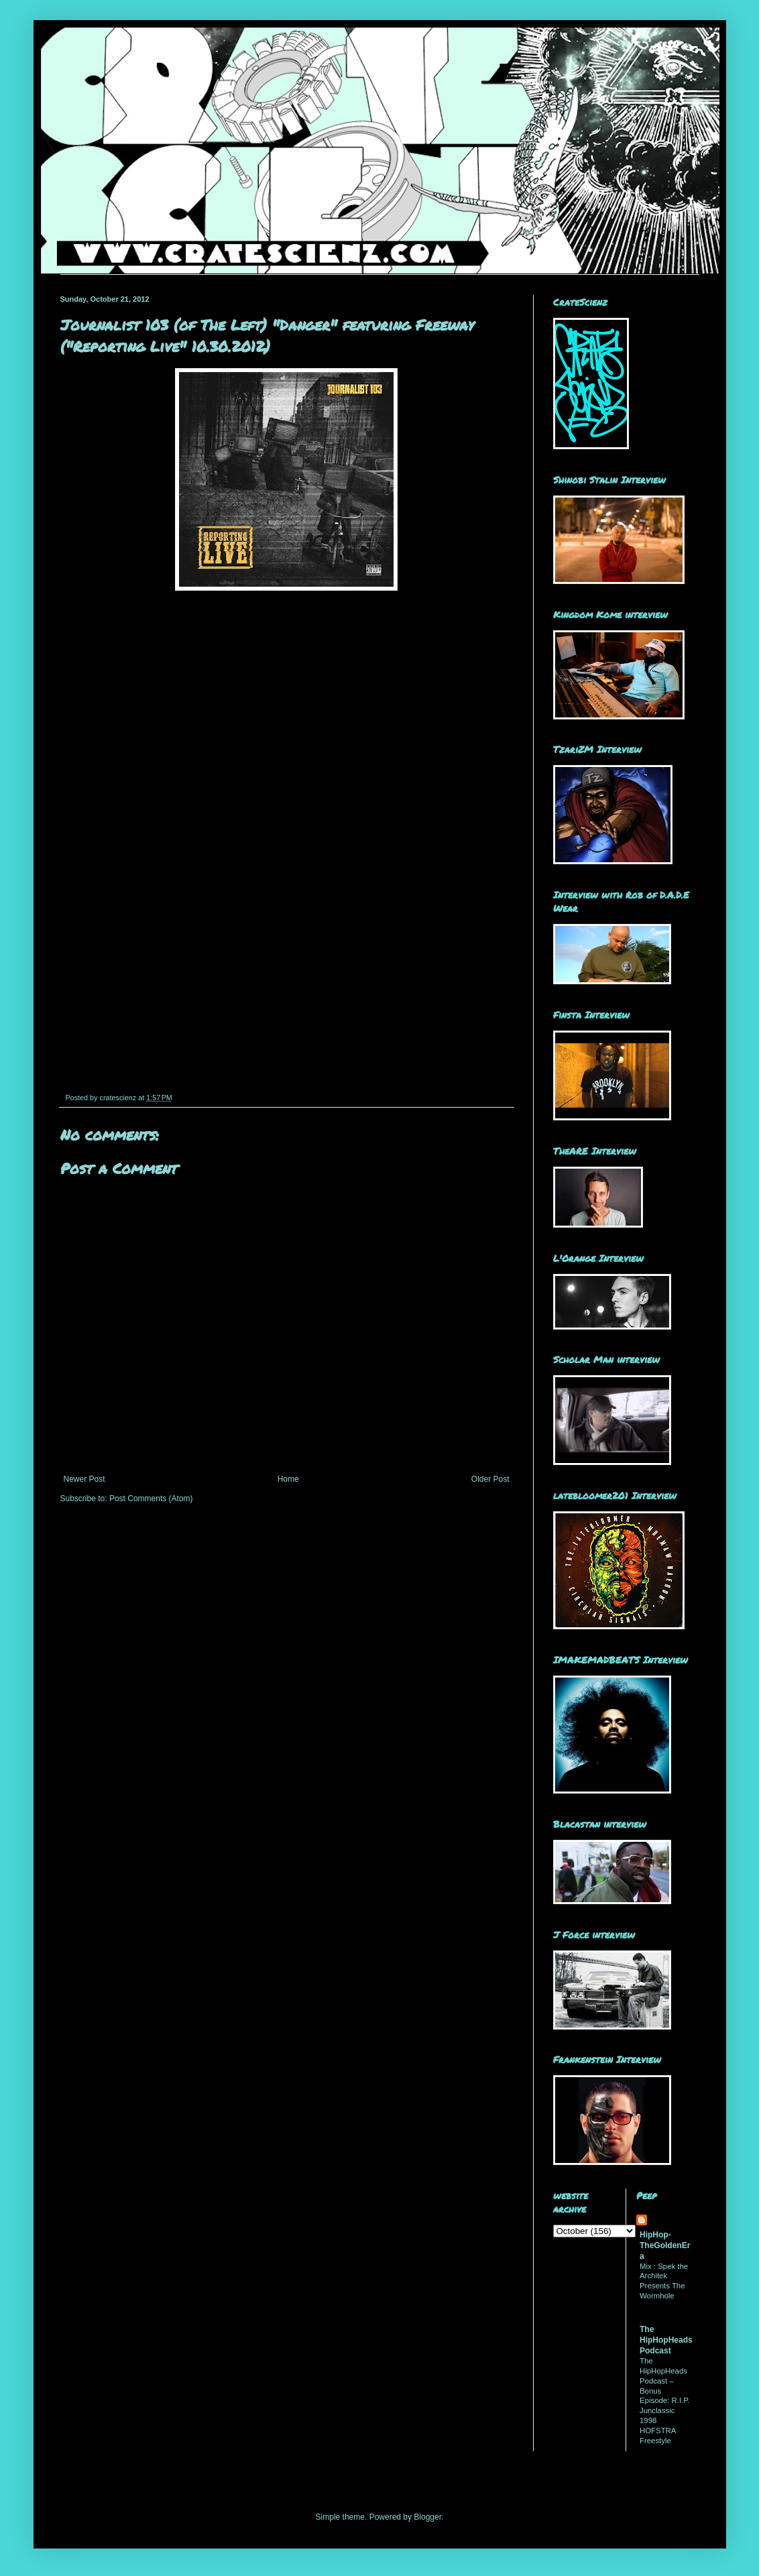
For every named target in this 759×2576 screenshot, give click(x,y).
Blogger (427, 2517)
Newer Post (84, 1479)
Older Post (490, 1479)
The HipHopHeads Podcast (666, 2340)
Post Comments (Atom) (151, 1498)
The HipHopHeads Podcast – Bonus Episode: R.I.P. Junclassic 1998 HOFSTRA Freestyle (665, 2401)
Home (288, 1479)
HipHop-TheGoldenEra (665, 2245)
